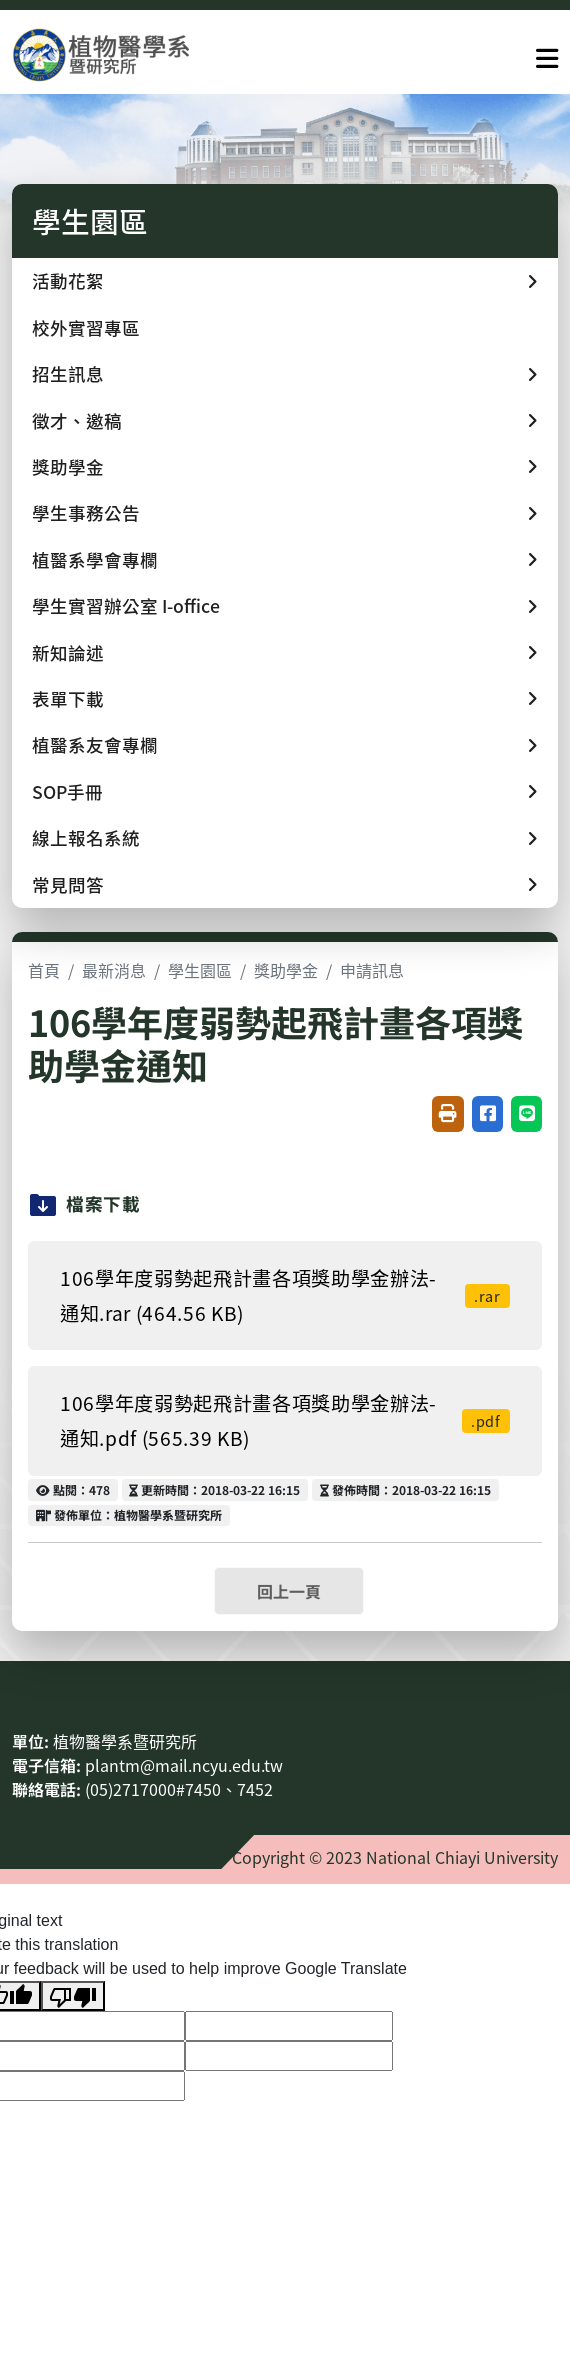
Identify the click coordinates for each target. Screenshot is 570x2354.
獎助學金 (286, 970)
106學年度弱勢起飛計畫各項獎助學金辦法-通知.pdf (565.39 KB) (285, 1420)
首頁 (44, 970)
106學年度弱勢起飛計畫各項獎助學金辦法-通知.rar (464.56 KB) (285, 1295)
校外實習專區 (86, 327)
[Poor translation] (73, 1996)
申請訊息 (372, 970)
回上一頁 (289, 1591)
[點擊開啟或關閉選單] (547, 54)
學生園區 (200, 970)
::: (18, 1693)
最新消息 (114, 970)
